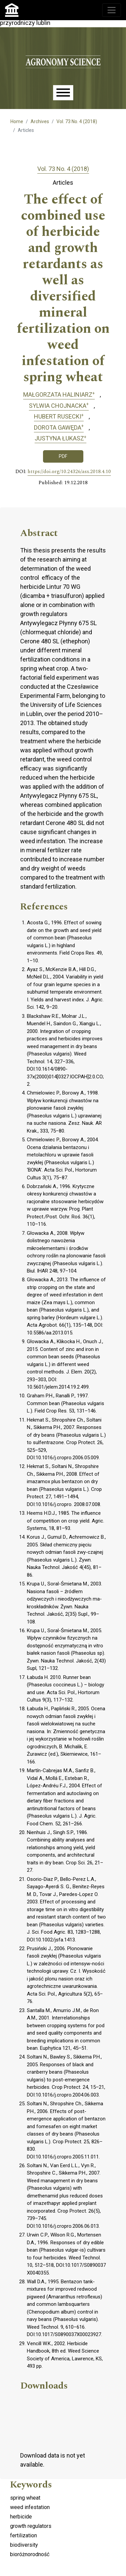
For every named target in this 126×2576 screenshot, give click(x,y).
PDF (63, 456)
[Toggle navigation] (111, 10)
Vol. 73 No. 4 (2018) (76, 121)
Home (16, 121)
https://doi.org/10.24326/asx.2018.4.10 (69, 471)
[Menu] (63, 92)
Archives (40, 121)
